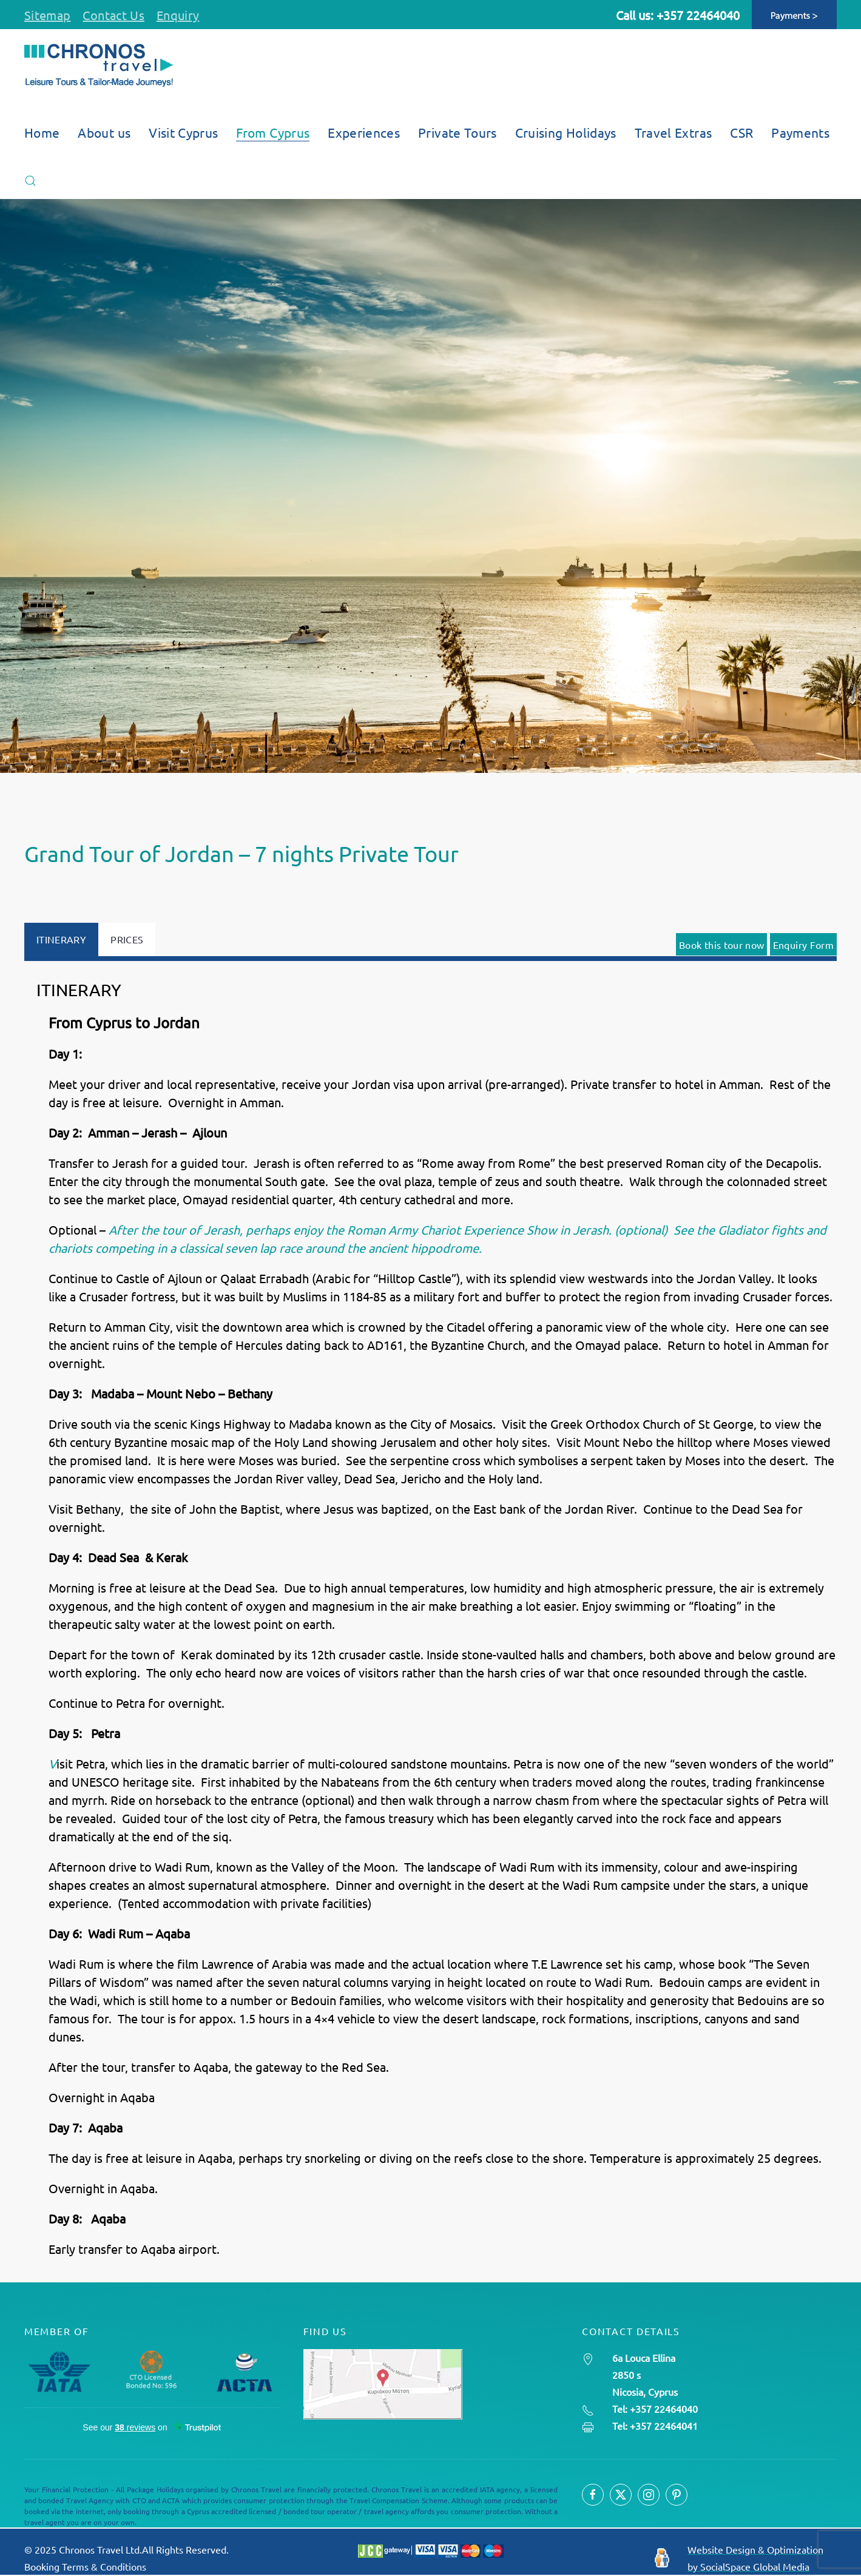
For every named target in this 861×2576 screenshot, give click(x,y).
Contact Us (113, 14)
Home (41, 132)
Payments (800, 132)
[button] (30, 181)
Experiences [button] (364, 132)
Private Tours (457, 132)
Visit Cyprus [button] (183, 132)
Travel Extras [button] (673, 132)
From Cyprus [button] (272, 132)
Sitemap (47, 14)
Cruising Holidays (565, 132)
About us (104, 132)
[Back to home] (98, 65)
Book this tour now (721, 945)
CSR (741, 132)
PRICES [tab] (126, 939)
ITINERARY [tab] (61, 939)
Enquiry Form (803, 945)
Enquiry (178, 14)
